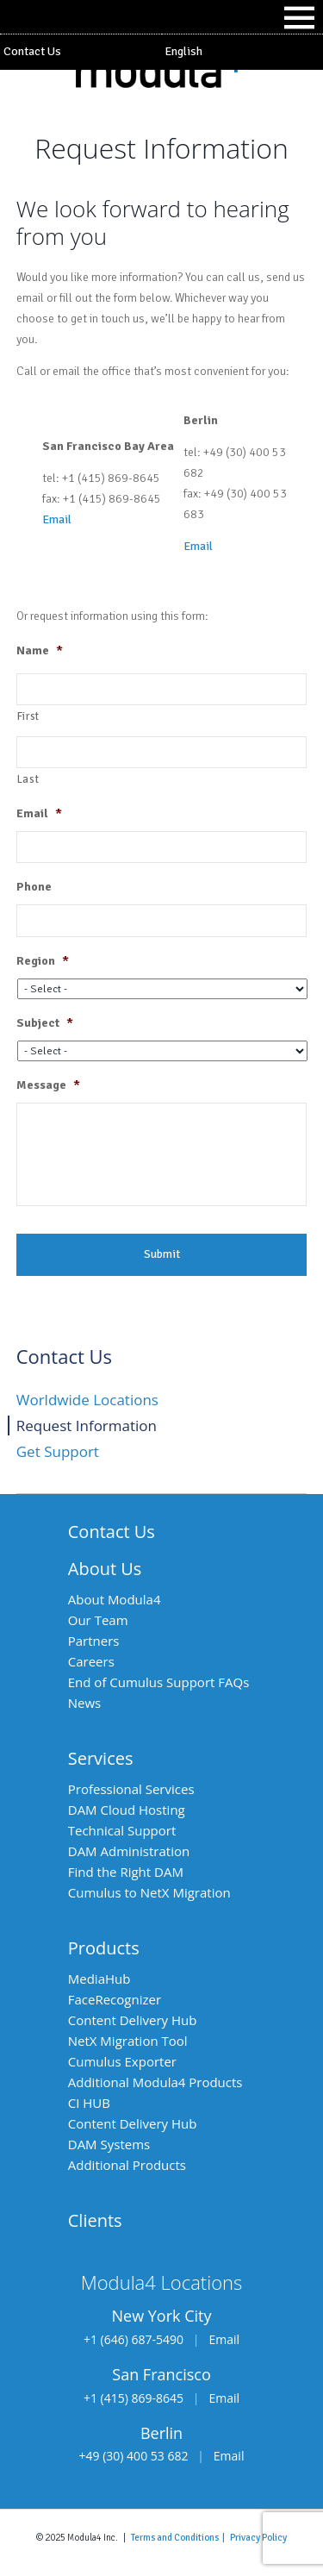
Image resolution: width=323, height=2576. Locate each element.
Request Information (86, 1425)
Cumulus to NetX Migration (149, 1892)
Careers (91, 1661)
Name (39, 650)
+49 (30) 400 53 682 (134, 2456)
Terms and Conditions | (180, 2537)
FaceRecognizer (114, 1999)
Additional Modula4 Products (155, 2082)
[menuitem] (243, 52)
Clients (95, 2220)
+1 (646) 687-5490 (133, 2339)
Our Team (98, 1620)
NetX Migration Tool (128, 2040)
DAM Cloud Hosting (126, 1809)
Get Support (57, 1451)
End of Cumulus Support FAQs (159, 1682)
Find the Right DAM (125, 1871)
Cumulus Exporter (122, 2061)
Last (28, 779)
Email (56, 519)
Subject (44, 1023)
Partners (94, 1640)
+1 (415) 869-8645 (133, 2398)
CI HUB (89, 2102)
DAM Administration (128, 1851)
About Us (105, 1568)
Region (42, 960)
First (28, 716)
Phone (34, 886)
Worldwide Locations (87, 1400)
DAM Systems (109, 2144)
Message (48, 1085)
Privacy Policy (258, 2537)
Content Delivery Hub (132, 2020)
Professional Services (131, 1789)
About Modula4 (114, 1599)
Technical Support (122, 1830)
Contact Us (32, 51)
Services (101, 1758)
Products (104, 1948)
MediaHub (99, 1978)
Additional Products (127, 2164)
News (85, 1702)
